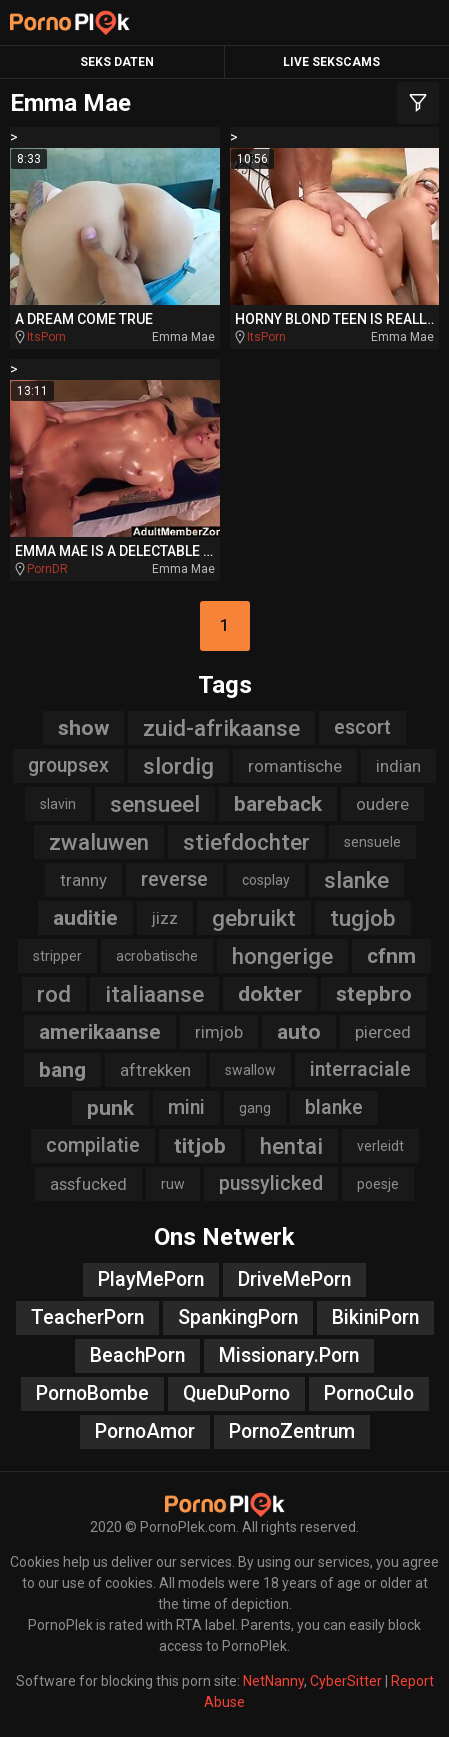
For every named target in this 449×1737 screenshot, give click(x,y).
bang (62, 1070)
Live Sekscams (331, 62)
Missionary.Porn (289, 1355)
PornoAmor (145, 1431)
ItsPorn (46, 337)
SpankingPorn (238, 1317)
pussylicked (271, 1183)
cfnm (391, 956)
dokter (270, 994)
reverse (174, 879)
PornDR (47, 569)
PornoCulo (369, 1393)
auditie (85, 918)
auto (299, 1032)
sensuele (372, 842)
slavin (58, 804)
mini (186, 1107)
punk (110, 1108)
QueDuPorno (236, 1393)
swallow (250, 1070)
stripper (57, 956)
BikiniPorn (375, 1317)
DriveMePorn (294, 1279)
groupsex (68, 765)
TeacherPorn (87, 1317)
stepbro (374, 994)
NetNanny (273, 1681)
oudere (382, 804)
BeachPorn (137, 1355)
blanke (334, 1107)
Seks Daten (117, 62)
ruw (173, 1184)
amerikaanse (100, 1032)
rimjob (219, 1032)
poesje (378, 1184)
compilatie (93, 1145)
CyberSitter (346, 1681)
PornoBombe (92, 1393)
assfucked (88, 1184)
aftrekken (155, 1070)
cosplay (266, 880)
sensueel (155, 804)
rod (54, 994)
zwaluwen (99, 842)
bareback (278, 804)
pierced (383, 1032)
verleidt (380, 1146)
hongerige (282, 956)
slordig (178, 766)
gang (255, 1108)
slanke (356, 880)
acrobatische (157, 956)
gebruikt (254, 918)
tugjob (363, 918)
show (83, 728)
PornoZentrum (292, 1431)
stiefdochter (246, 842)
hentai (291, 1146)
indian (398, 766)
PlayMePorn (151, 1279)
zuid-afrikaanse (221, 728)
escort (362, 727)
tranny (83, 880)
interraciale (360, 1069)
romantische (295, 766)
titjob (200, 1146)
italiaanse (154, 994)
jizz (165, 918)
